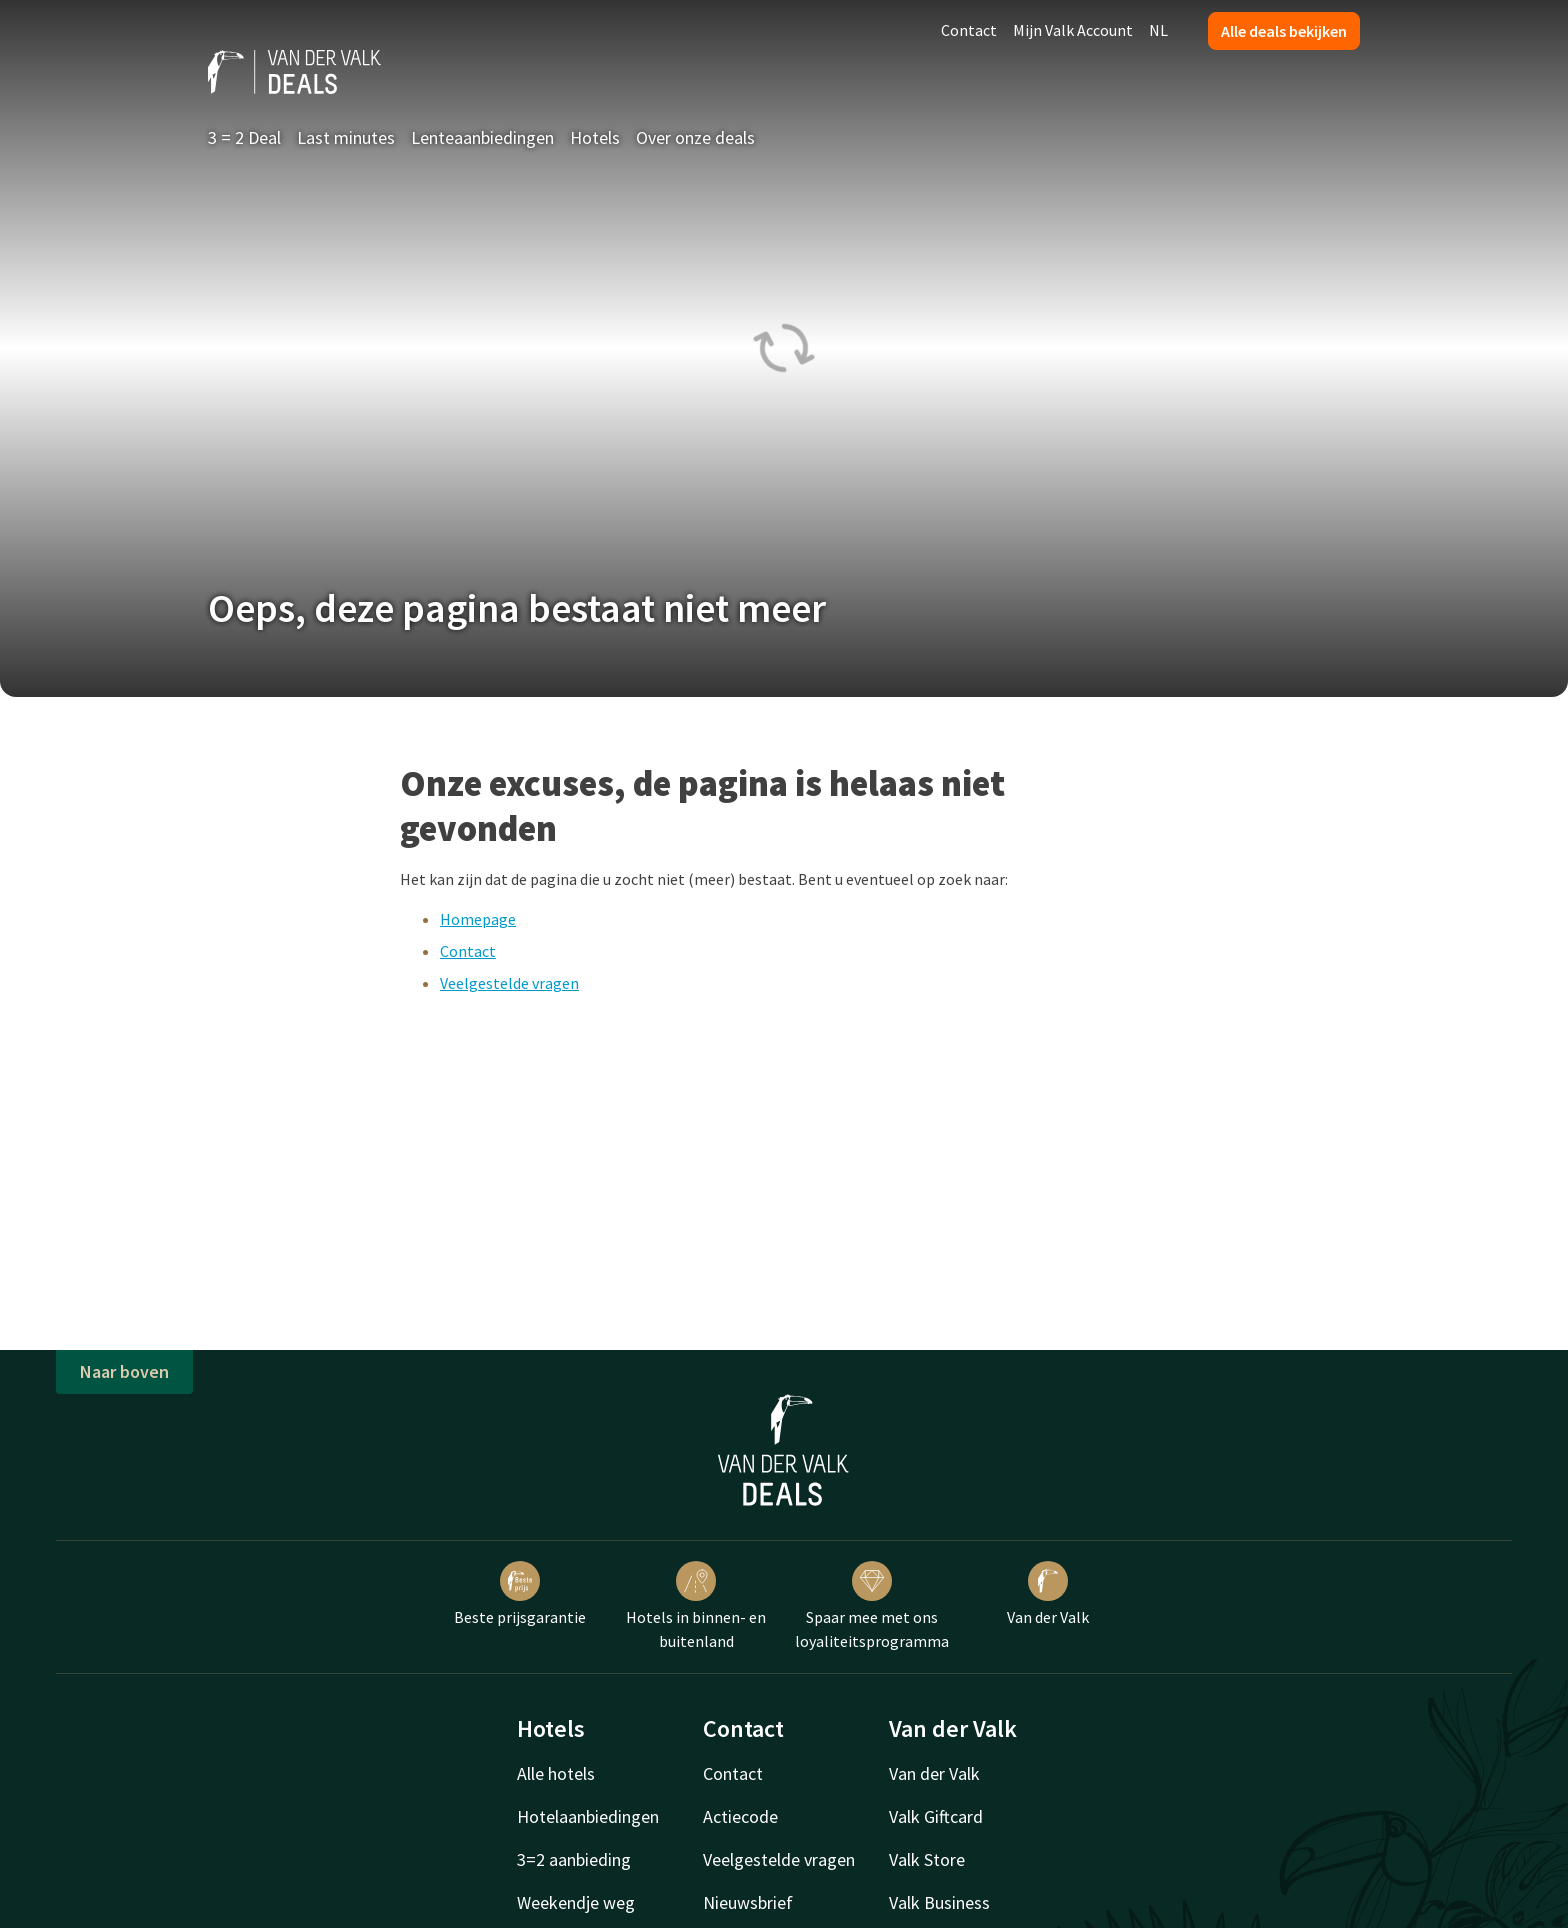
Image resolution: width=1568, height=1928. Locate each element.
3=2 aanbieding (574, 1859)
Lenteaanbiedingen (482, 137)
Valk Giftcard (936, 1816)
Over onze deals (695, 137)
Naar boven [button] (124, 1371)
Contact (969, 30)
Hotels (595, 137)
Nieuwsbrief (748, 1902)
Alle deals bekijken (1284, 31)
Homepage (478, 919)
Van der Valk (1048, 1594)
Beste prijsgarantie (520, 1594)
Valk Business (939, 1902)
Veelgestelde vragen (509, 983)
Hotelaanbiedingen (588, 1816)
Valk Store (927, 1859)
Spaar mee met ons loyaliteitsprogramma (872, 1606)
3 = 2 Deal (244, 137)
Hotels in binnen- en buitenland (696, 1606)
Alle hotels (556, 1773)
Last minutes (346, 137)
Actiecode (740, 1816)
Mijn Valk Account (1073, 30)
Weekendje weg (576, 1902)
